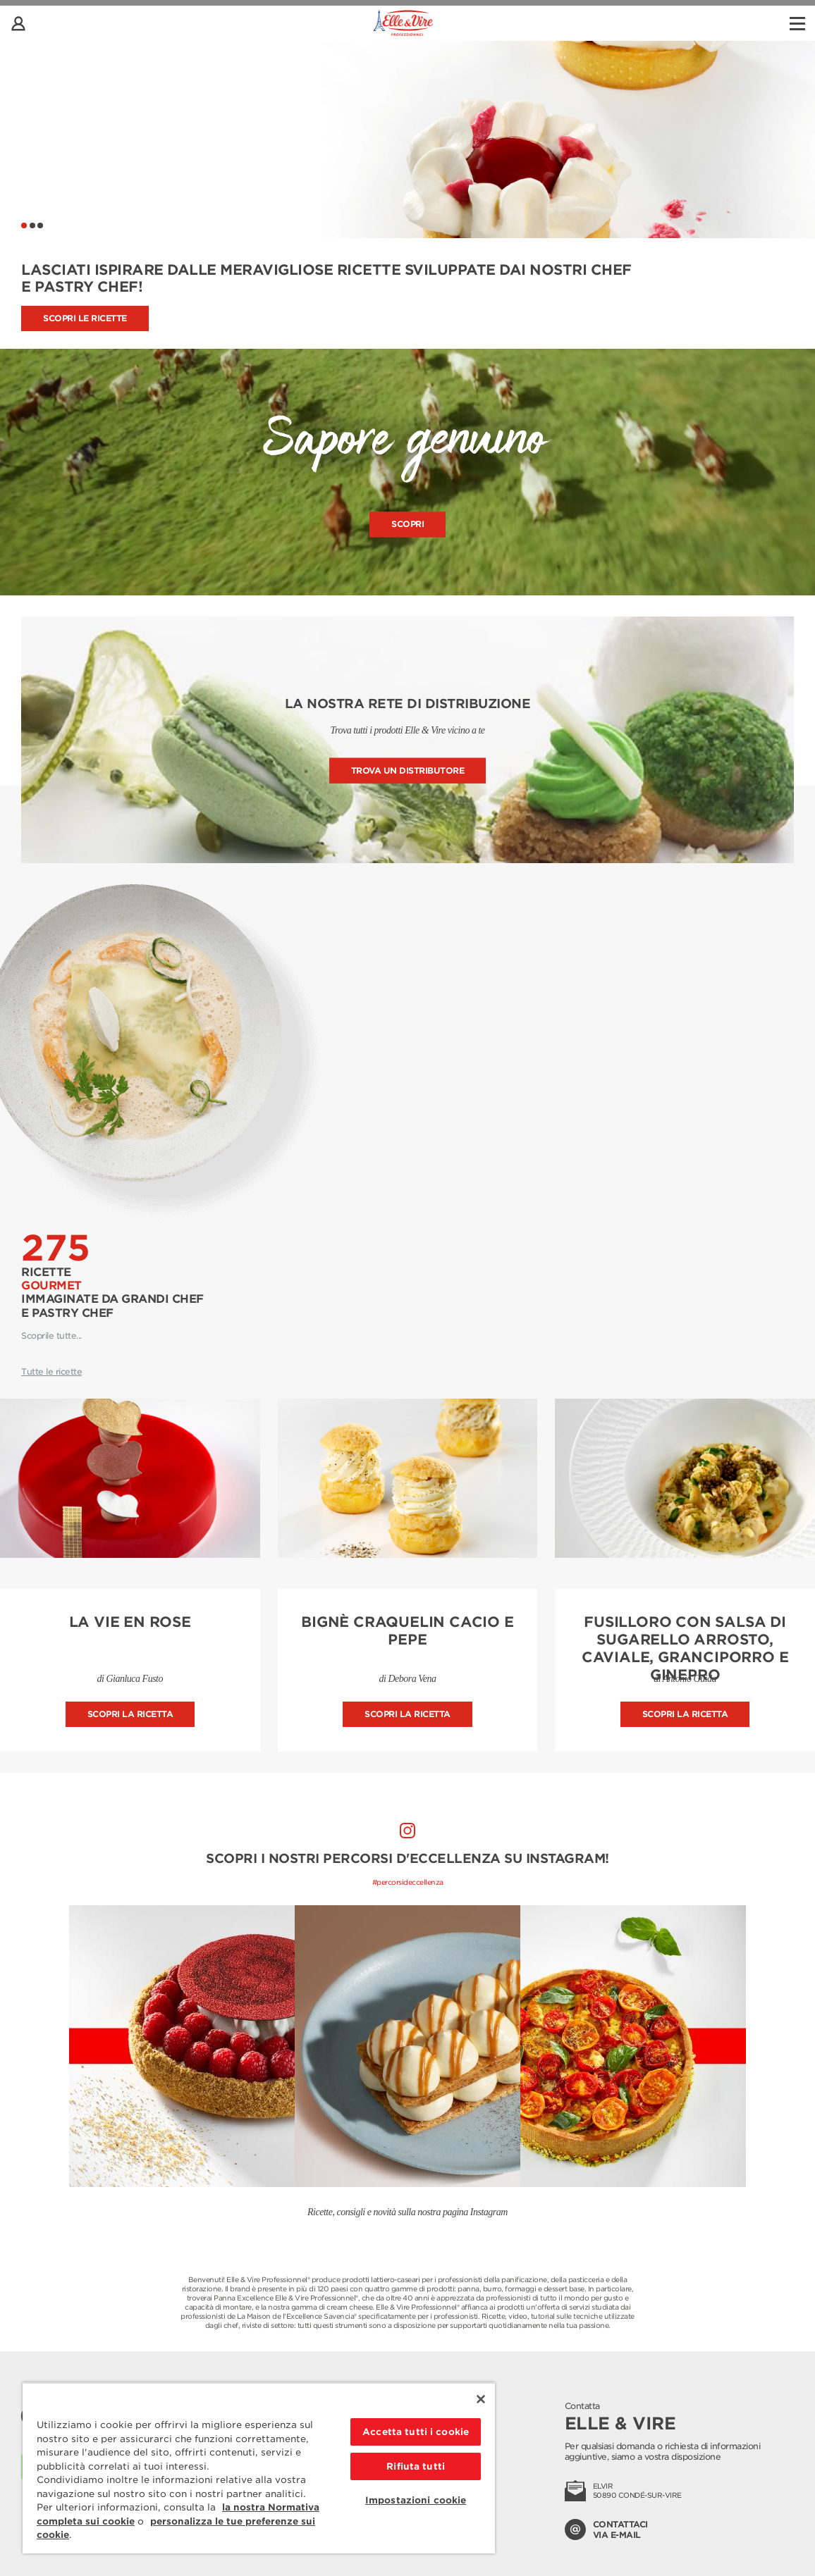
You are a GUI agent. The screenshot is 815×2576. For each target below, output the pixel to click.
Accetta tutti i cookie (415, 2432)
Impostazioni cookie (415, 2500)
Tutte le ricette (51, 1371)
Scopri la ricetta (130, 1714)
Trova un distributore (408, 769)
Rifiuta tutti (415, 2466)
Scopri (407, 524)
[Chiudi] (481, 2399)
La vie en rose (130, 1622)
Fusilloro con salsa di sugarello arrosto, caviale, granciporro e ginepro (685, 1648)
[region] (259, 2467)
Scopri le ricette (85, 318)
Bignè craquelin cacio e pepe (407, 1631)
